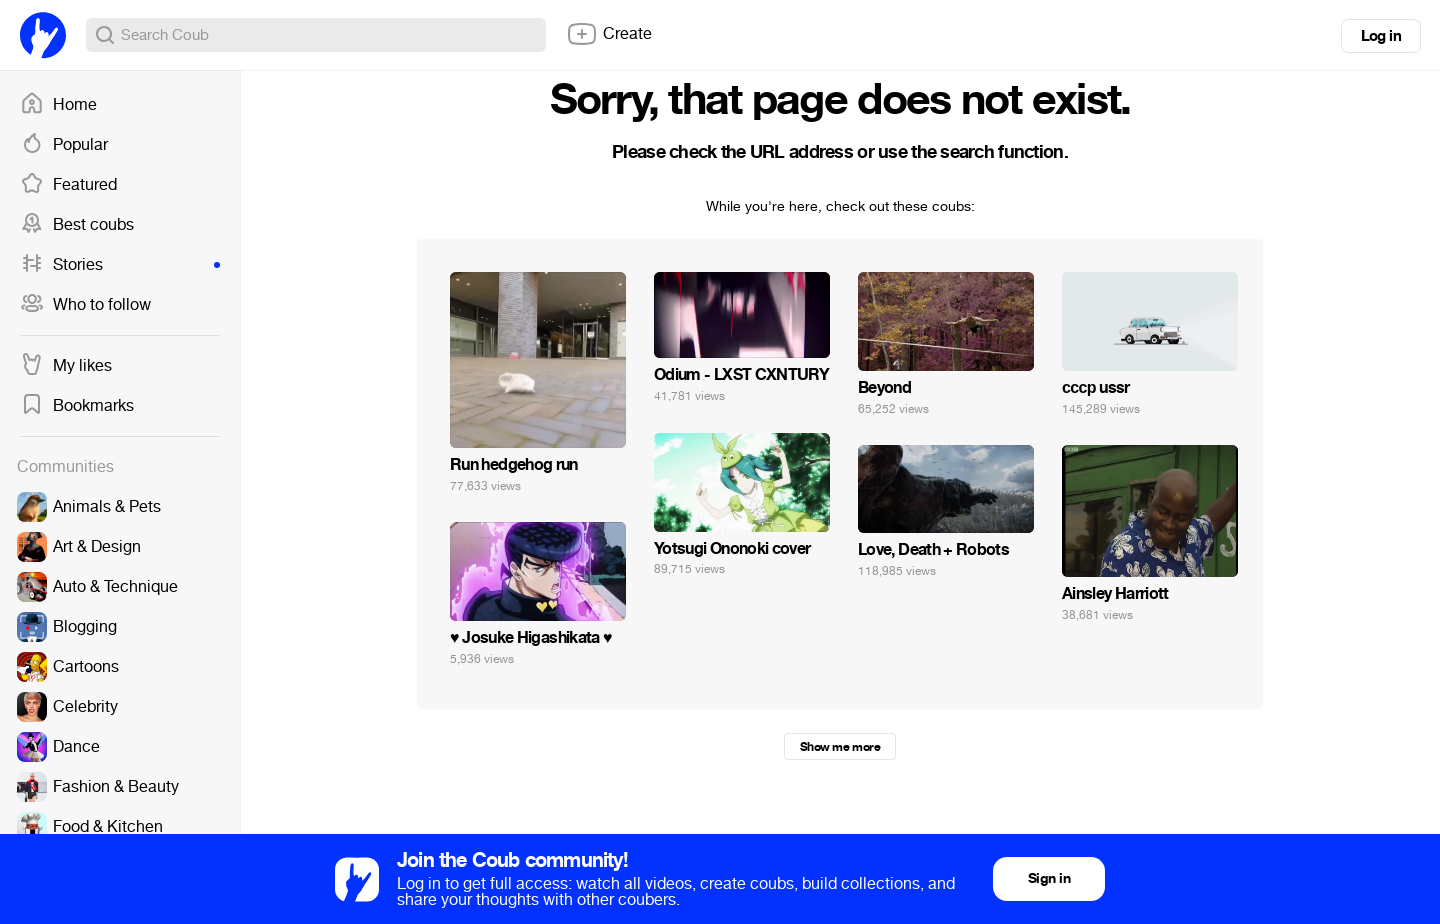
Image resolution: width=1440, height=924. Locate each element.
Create (609, 34)
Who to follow (85, 305)
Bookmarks (77, 406)
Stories (120, 265)
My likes (66, 366)
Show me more (840, 747)
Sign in (1049, 878)
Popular (64, 145)
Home (58, 105)
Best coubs (77, 225)
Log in (1381, 36)
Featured (68, 185)
